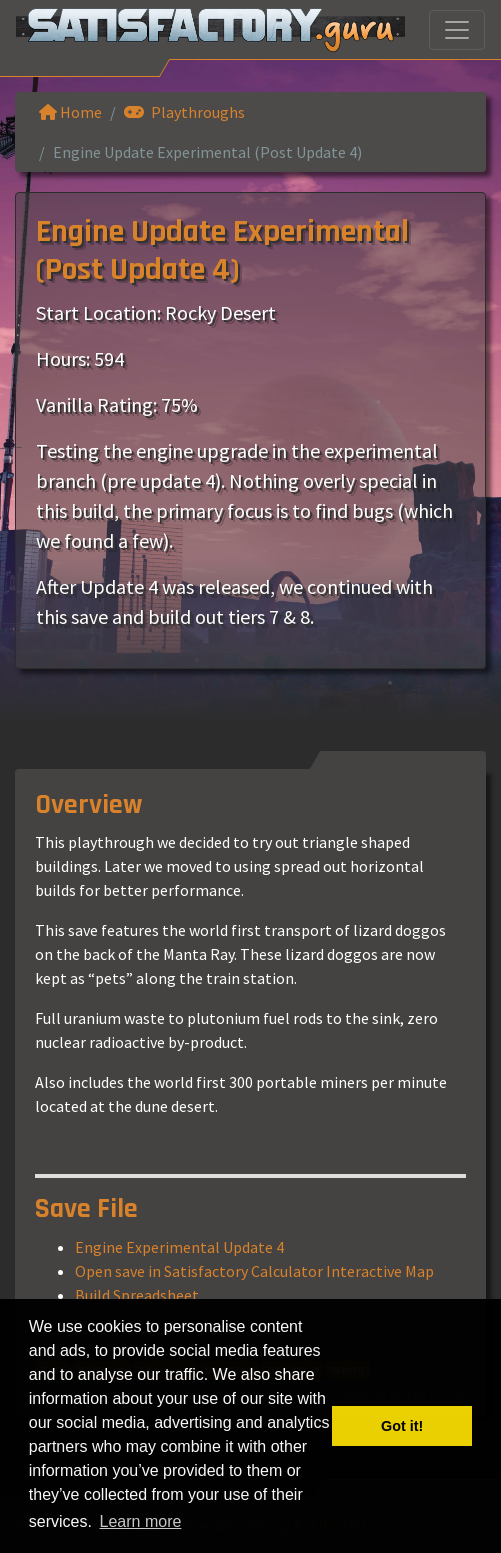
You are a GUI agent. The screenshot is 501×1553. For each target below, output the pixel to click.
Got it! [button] (402, 1426)
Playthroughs (184, 112)
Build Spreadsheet (137, 1295)
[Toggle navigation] (457, 30)
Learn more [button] (141, 1521)
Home (70, 112)
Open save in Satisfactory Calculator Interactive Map (254, 1271)
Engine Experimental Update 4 (179, 1247)
